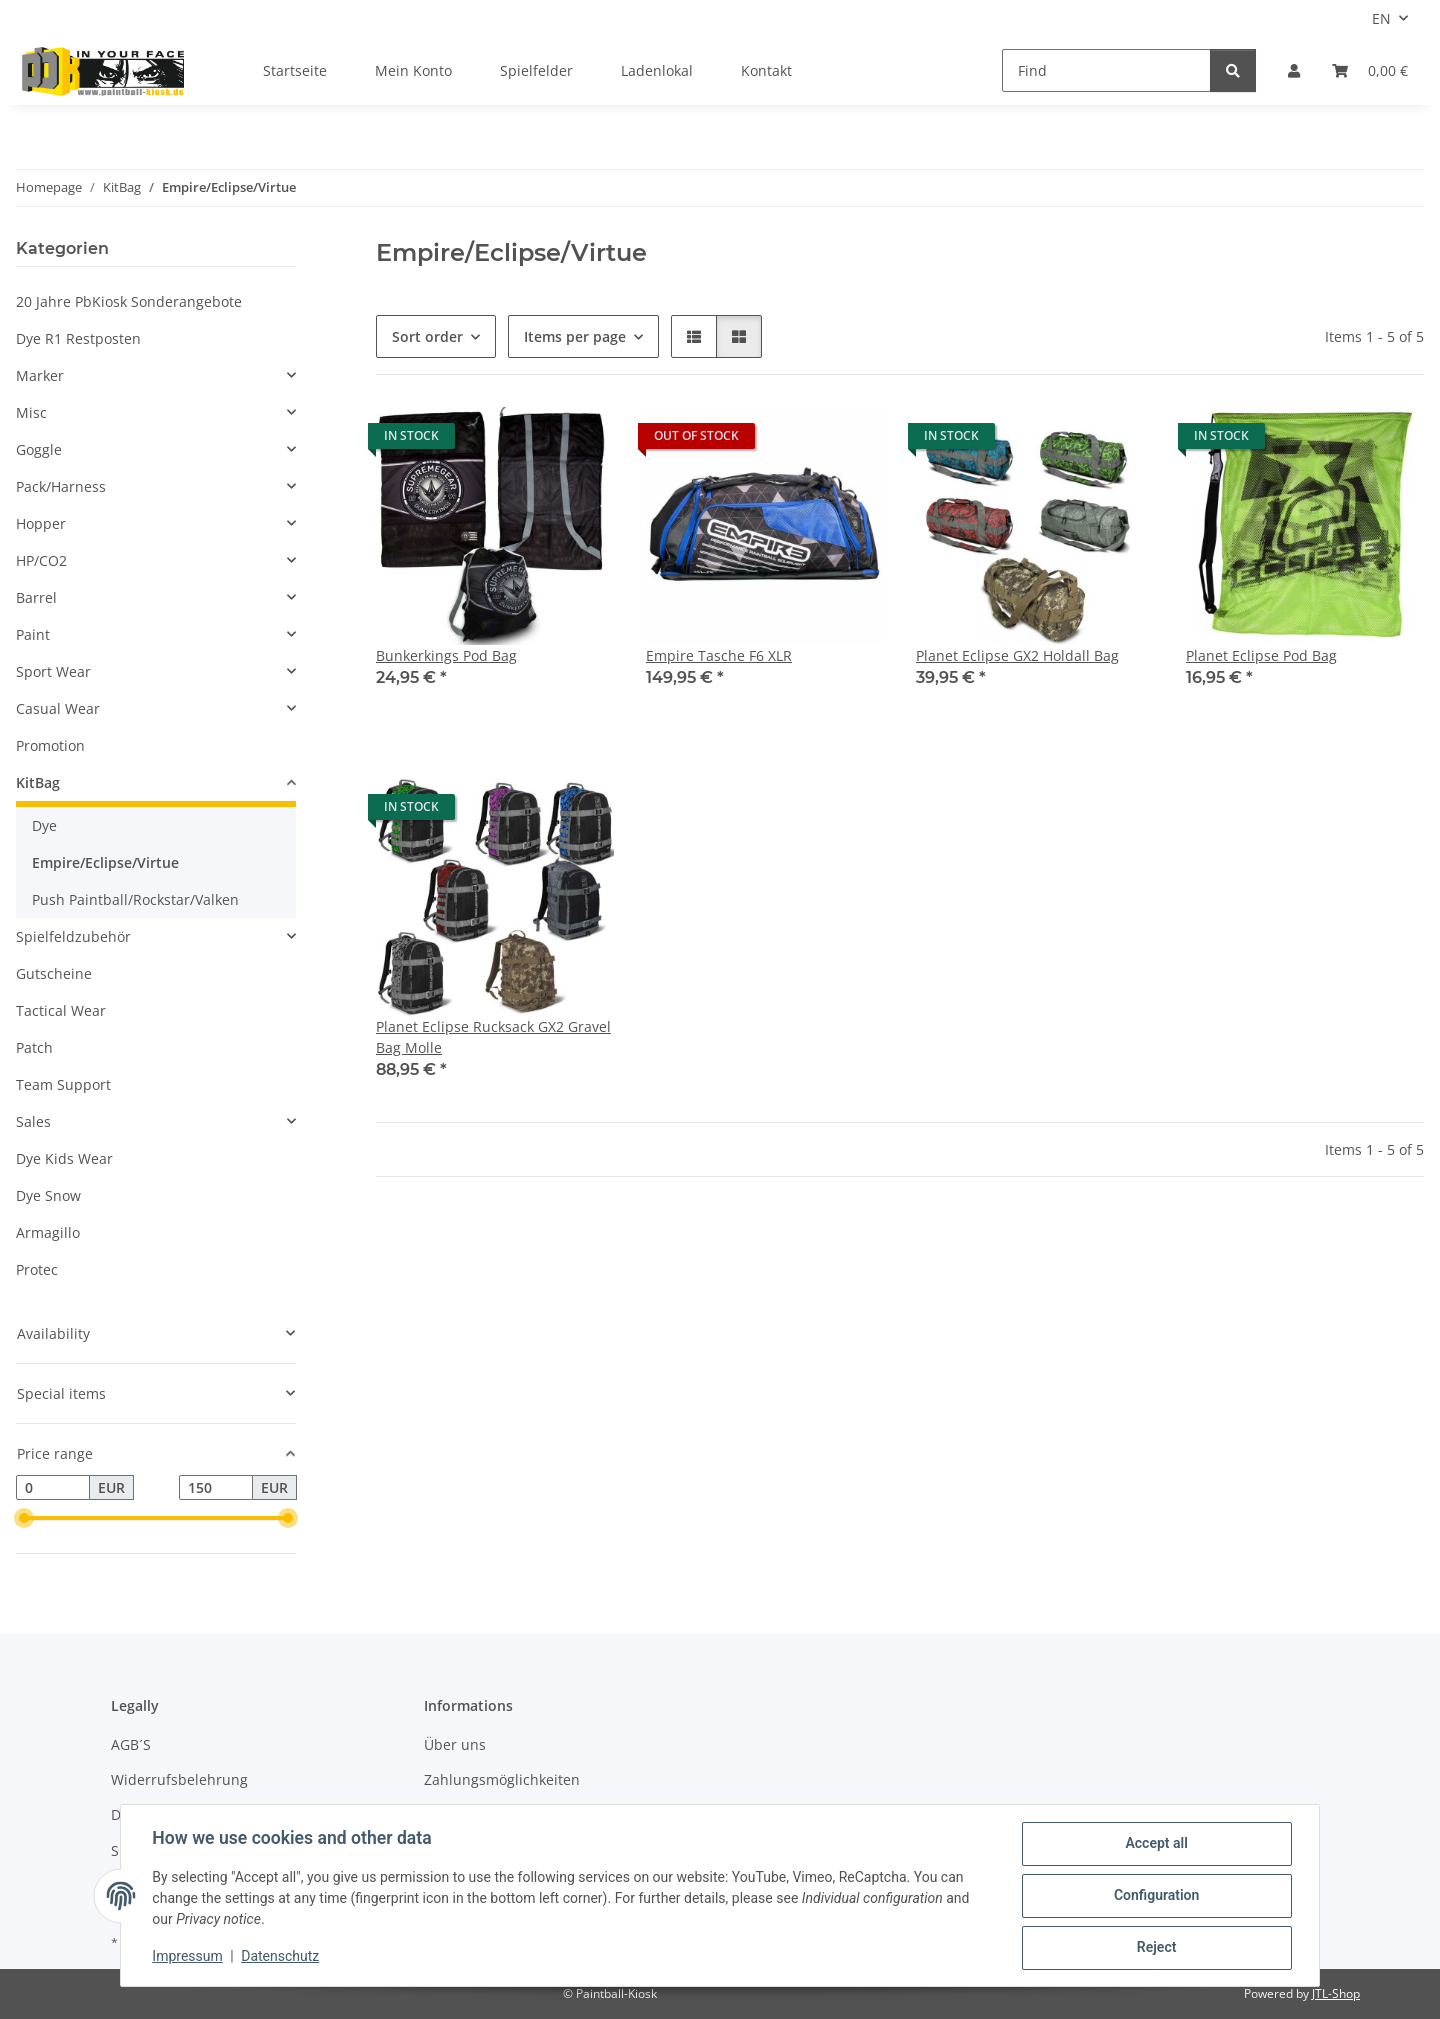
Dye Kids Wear (64, 1158)
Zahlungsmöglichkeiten (502, 1779)
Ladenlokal (657, 70)
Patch (34, 1047)
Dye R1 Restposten (78, 338)
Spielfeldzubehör (73, 936)
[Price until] (216, 1488)
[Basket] (1370, 70)
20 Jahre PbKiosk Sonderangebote (129, 301)
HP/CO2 (41, 560)
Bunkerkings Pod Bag (446, 655)
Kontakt (766, 70)
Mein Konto (413, 70)
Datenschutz (281, 1957)
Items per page (575, 336)
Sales (33, 1121)
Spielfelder (536, 70)
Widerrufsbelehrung (179, 1779)
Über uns (455, 1744)
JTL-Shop (1336, 1993)
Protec (37, 1269)
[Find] (1106, 70)
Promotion (50, 745)
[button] (1294, 70)
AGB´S (131, 1744)
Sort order (427, 336)
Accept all (1156, 1844)
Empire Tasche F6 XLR (719, 655)
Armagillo (48, 1232)
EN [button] (1381, 18)
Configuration (1155, 1896)
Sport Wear (53, 671)
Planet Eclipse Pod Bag (1261, 655)
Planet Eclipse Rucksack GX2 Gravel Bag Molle (493, 1037)
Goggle (39, 449)
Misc (31, 412)
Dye (44, 825)
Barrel (36, 597)
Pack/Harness (61, 486)
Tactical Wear (61, 1010)
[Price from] (53, 1488)
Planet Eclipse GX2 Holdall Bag (1017, 655)
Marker (40, 375)
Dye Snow (48, 1195)
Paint (33, 634)
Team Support (63, 1084)
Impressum (188, 1957)
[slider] (24, 1519)
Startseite (295, 70)
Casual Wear (58, 708)
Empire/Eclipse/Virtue (105, 862)
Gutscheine (54, 973)
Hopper (41, 523)
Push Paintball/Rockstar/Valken (135, 899)
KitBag (38, 782)
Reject (1156, 1948)
